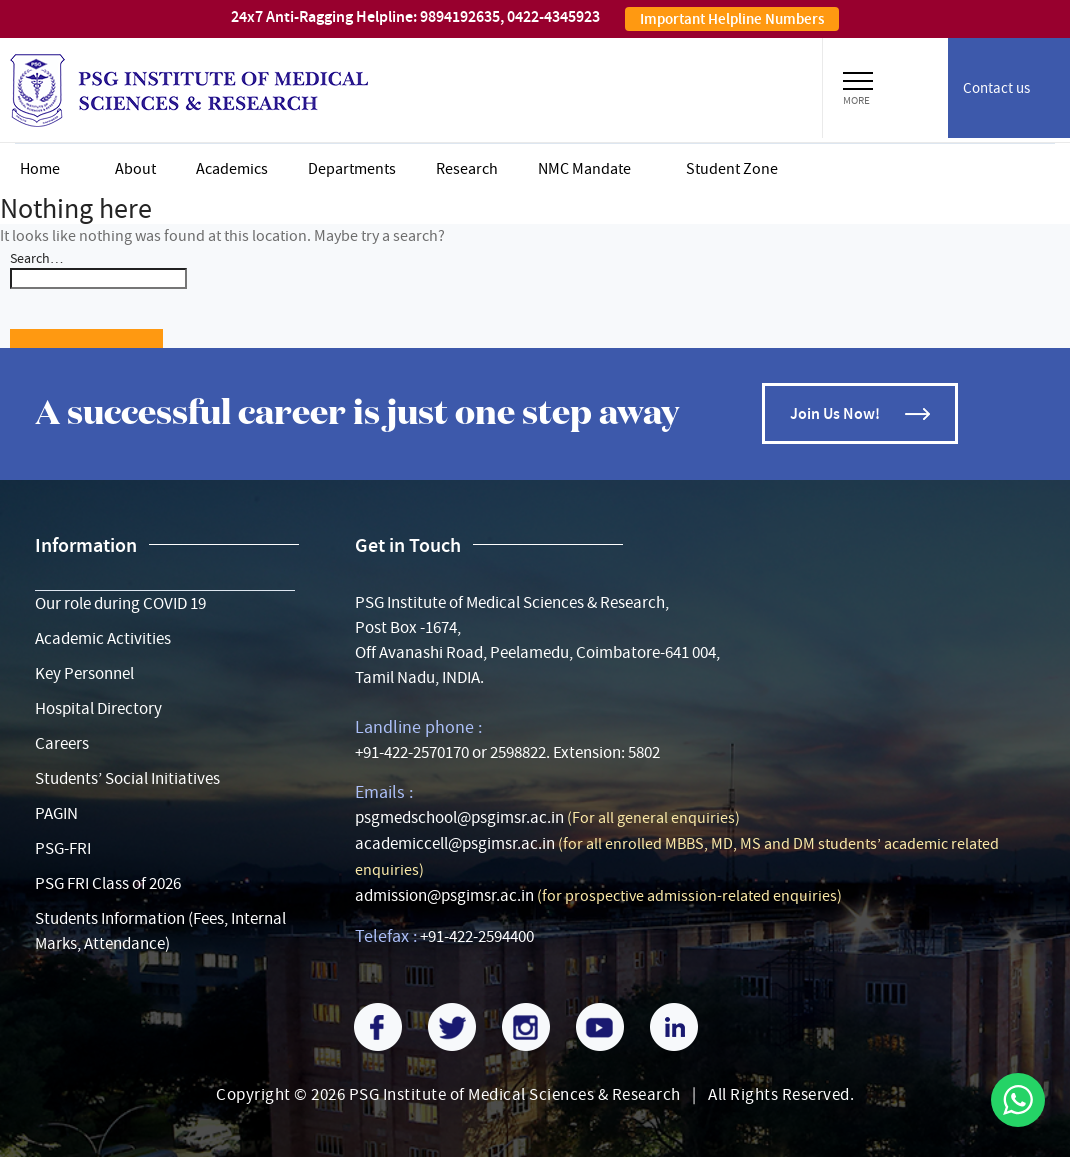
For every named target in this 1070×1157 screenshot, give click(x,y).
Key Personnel (84, 673)
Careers (62, 743)
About (135, 169)
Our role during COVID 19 (120, 603)
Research (467, 169)
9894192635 (460, 16)
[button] (858, 78)
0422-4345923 (553, 16)
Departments (352, 169)
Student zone (732, 169)
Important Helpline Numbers (732, 19)
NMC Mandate (584, 169)
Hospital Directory (98, 708)
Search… (36, 258)
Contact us (996, 88)
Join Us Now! (835, 413)
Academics (232, 169)
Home (40, 169)
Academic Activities (103, 638)
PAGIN (56, 813)
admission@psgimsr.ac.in (444, 895)
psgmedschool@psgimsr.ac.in (459, 817)
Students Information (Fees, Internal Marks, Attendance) (160, 931)
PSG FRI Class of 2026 (108, 883)
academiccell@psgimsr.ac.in (455, 843)
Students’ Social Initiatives (127, 778)
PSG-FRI (63, 848)
